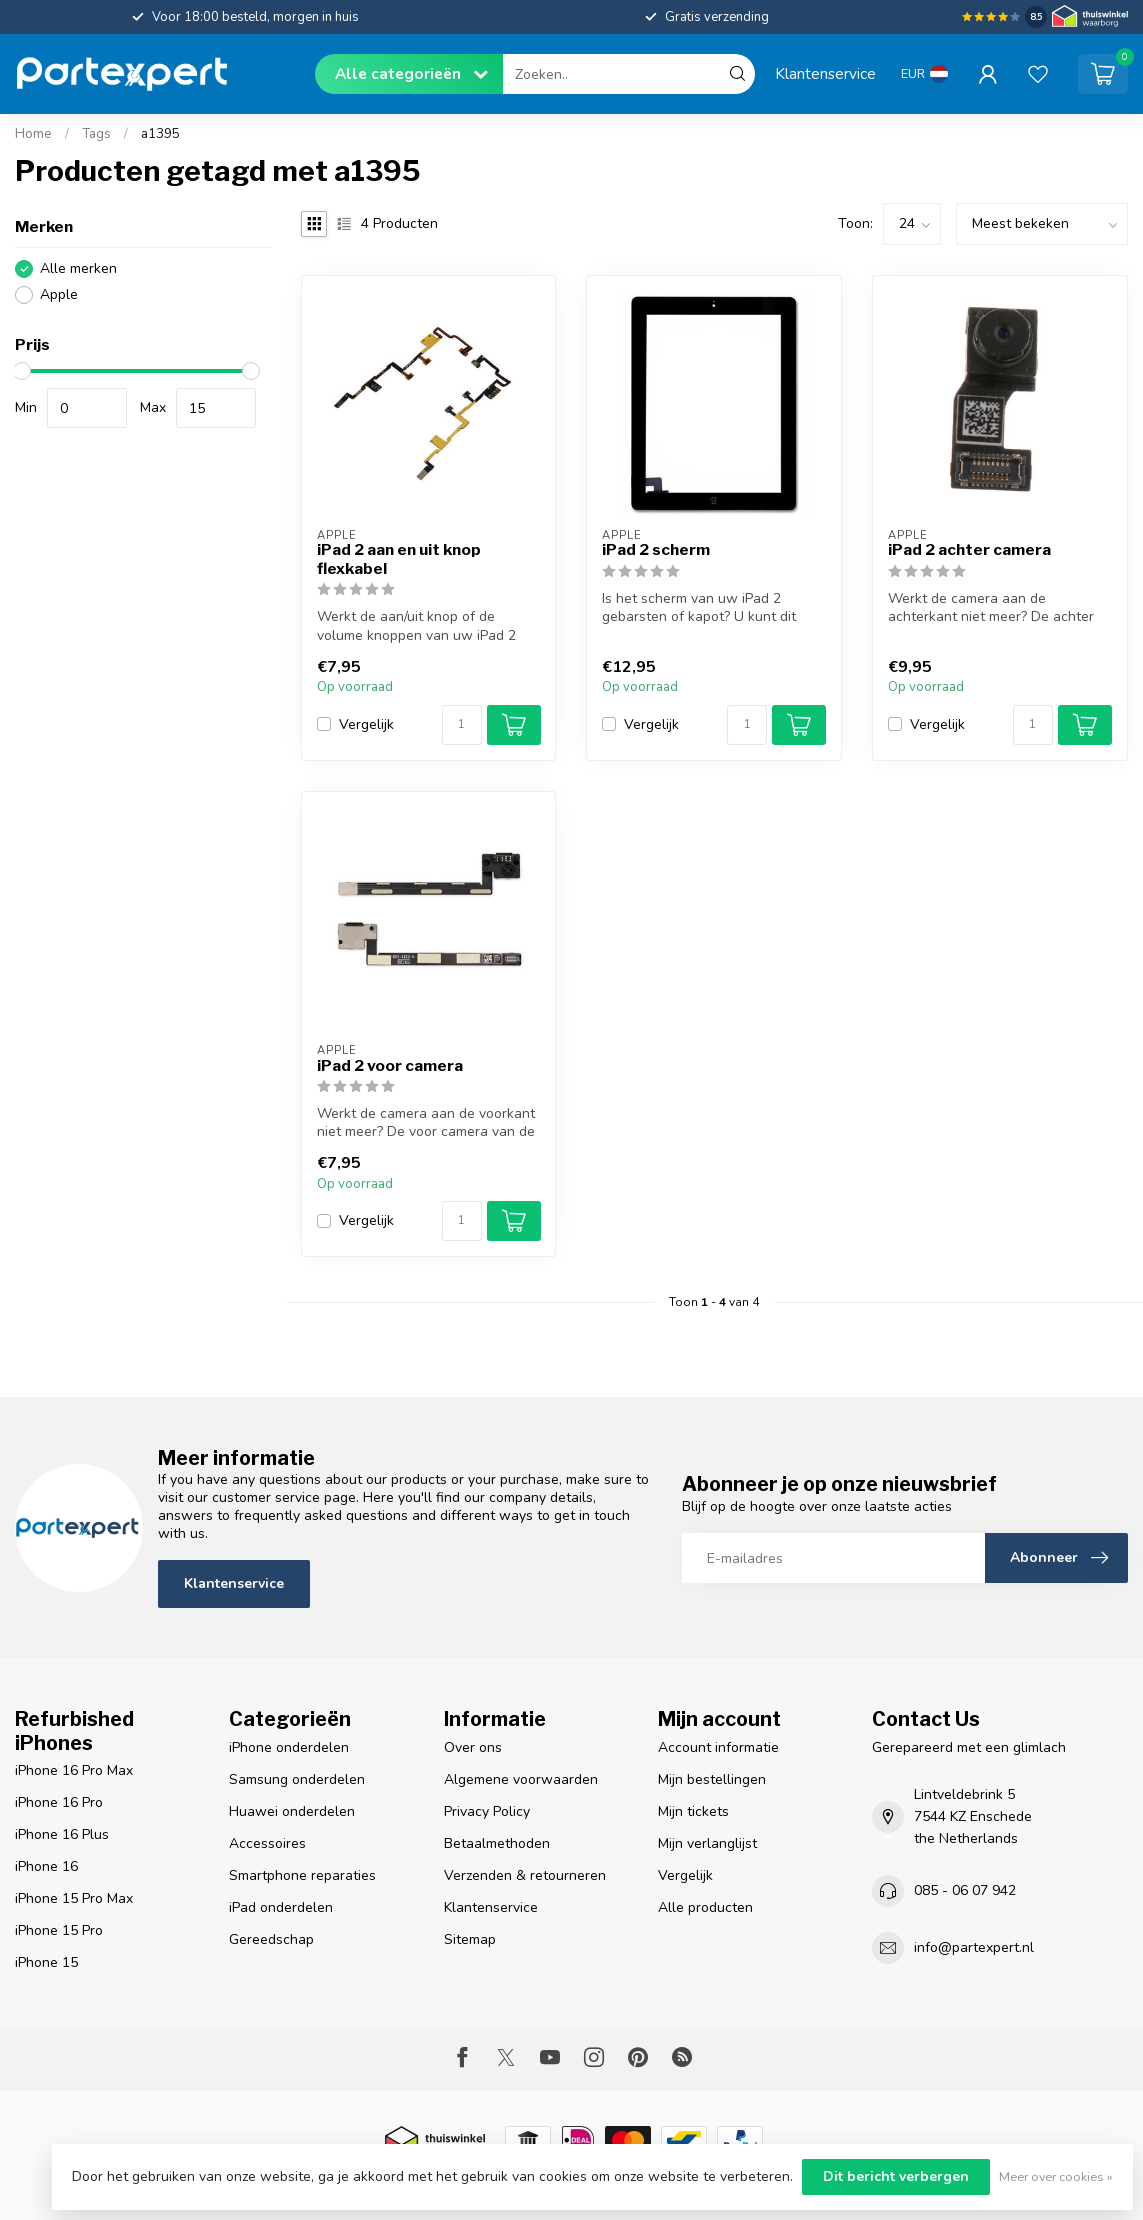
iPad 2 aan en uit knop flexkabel (399, 559)
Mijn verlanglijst (707, 1843)
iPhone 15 (46, 1962)
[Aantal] (462, 725)
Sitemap (470, 1939)
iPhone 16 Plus (62, 1834)
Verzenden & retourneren (525, 1875)
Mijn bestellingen (712, 1779)
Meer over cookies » (1056, 2176)
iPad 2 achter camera (969, 550)
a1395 (160, 134)
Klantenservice (825, 73)
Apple (59, 294)
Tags (96, 134)
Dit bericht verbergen (896, 2176)
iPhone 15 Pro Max (74, 1898)
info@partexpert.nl (974, 1947)
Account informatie (718, 1747)
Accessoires (267, 1843)
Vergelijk (366, 724)
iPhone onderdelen (289, 1747)
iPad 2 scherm (656, 550)
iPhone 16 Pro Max (74, 1770)
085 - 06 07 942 (965, 1890)
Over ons (473, 1747)
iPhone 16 (46, 1866)
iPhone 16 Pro (59, 1802)
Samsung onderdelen (297, 1779)
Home (33, 134)
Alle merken (78, 268)
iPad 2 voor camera (390, 1066)
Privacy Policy (487, 1811)
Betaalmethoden (497, 1843)
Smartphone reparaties (302, 1875)
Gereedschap (271, 1939)
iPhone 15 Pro (59, 1930)
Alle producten (705, 1907)
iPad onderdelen (281, 1907)
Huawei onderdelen (292, 1811)
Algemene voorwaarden (521, 1779)
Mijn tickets (693, 1811)
